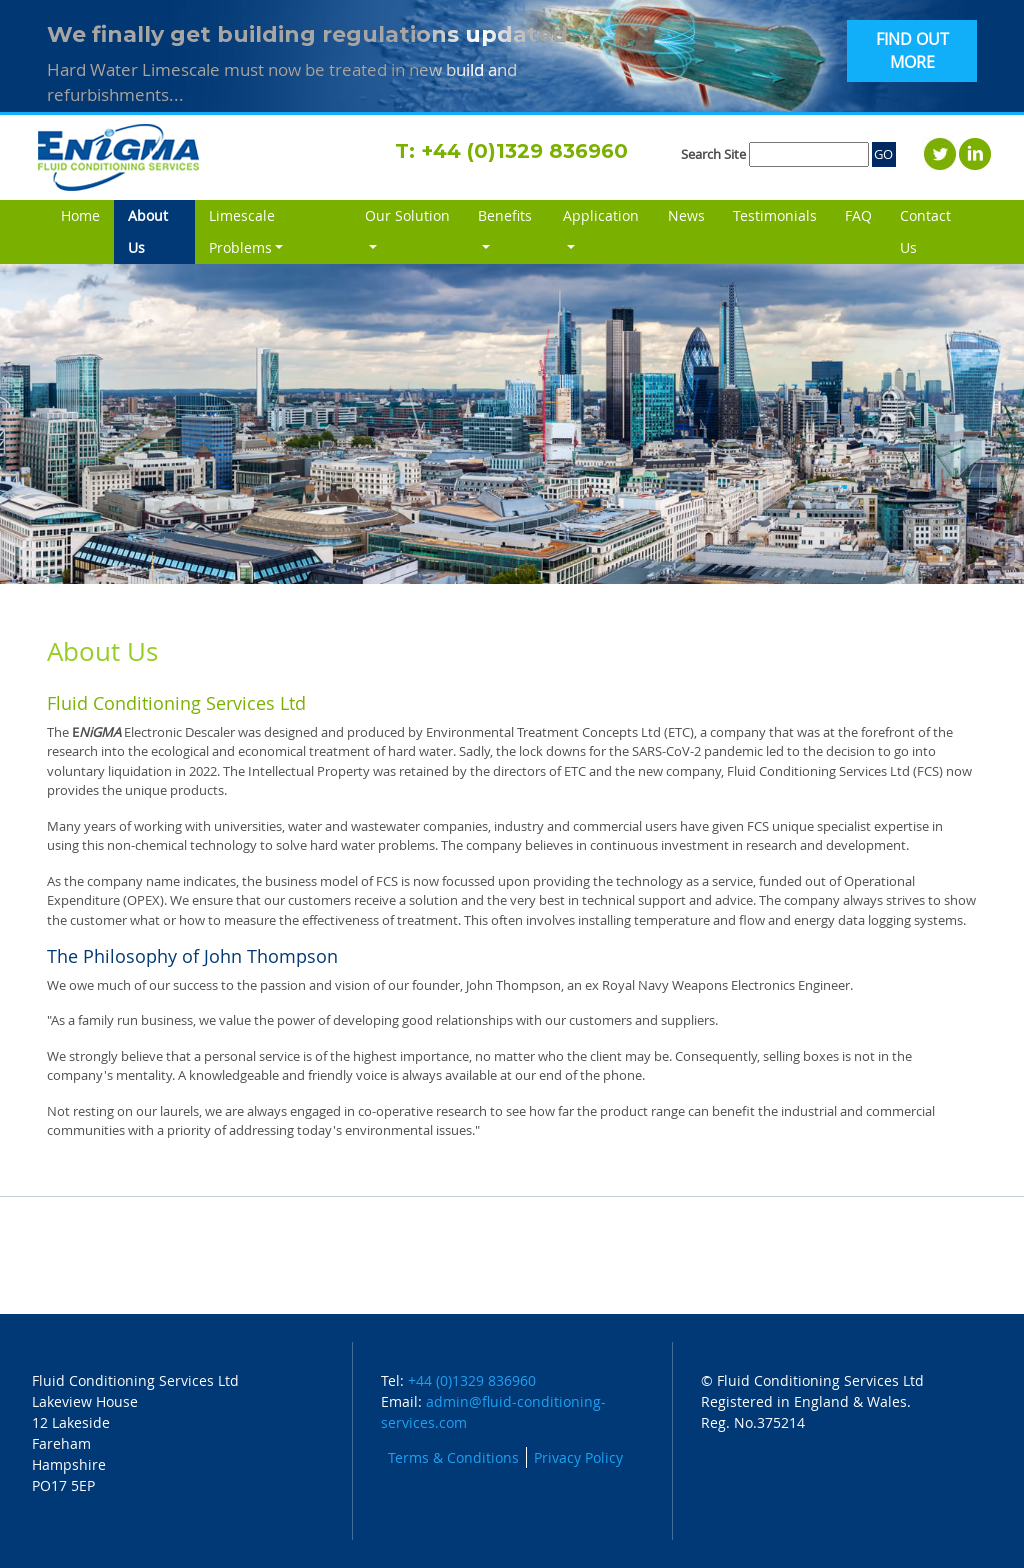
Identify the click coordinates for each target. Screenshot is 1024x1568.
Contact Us (925, 231)
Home (80, 215)
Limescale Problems (242, 231)
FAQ (858, 215)
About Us (161, 231)
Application (601, 215)
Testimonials (775, 215)
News (686, 215)
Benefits (505, 215)
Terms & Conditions (453, 1457)
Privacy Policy (578, 1457)
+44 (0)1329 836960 (524, 151)
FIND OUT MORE (912, 51)
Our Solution (407, 215)
